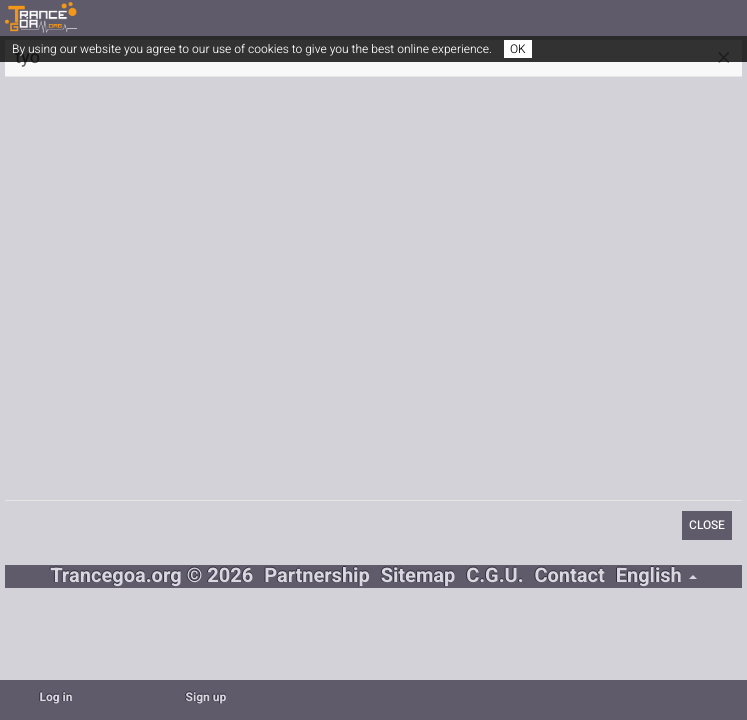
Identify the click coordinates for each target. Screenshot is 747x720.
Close (707, 525)
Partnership (317, 576)
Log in (55, 698)
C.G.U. (494, 576)
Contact (569, 576)
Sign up (206, 698)
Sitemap (418, 576)
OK (518, 49)
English (656, 576)
